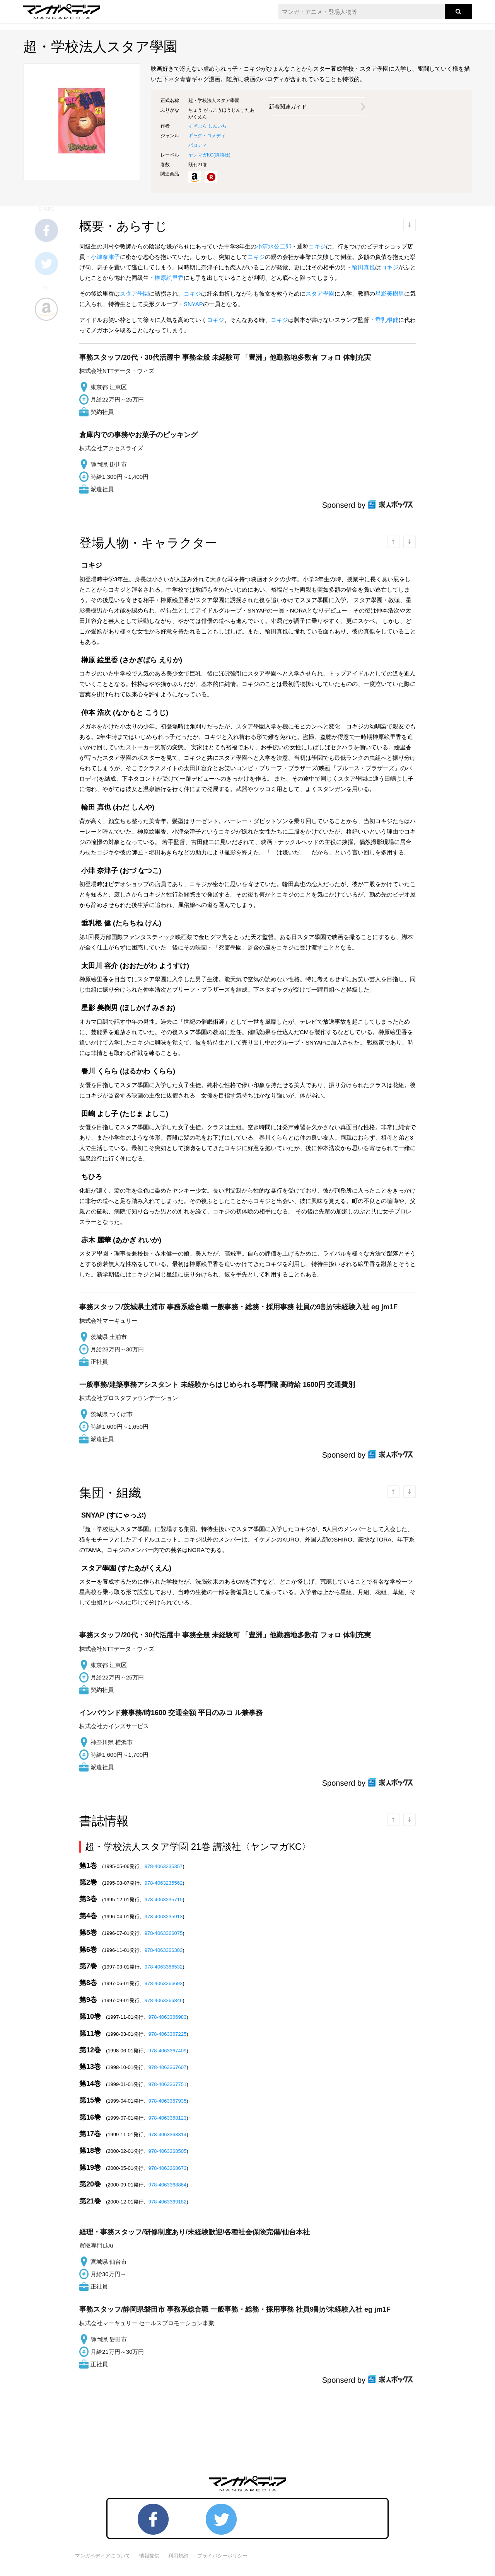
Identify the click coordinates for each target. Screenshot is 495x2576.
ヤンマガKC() (209, 155)
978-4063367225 (167, 2034)
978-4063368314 (167, 2134)
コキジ (317, 246)
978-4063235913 (164, 1916)
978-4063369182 (167, 2202)
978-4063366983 (167, 2017)
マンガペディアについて (102, 2556)
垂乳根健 (386, 319)
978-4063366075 (164, 1933)
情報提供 (149, 2556)
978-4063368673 (167, 2168)
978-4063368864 (167, 2185)
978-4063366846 (164, 2000)
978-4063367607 (167, 2067)
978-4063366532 (164, 1967)
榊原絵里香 (169, 277)
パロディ (197, 145)
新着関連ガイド (288, 107)
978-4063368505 (167, 2151)
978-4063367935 (167, 2101)
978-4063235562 (164, 1883)
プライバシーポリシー (222, 2556)
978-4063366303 (164, 1950)
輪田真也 (363, 267)
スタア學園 (134, 293)
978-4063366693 (164, 1983)
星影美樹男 (389, 293)
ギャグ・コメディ (206, 135)
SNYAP (193, 304)
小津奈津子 (105, 257)
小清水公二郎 (273, 246)
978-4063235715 (164, 1899)
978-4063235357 (164, 1866)
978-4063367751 (167, 2084)
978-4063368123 (167, 2118)
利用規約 (178, 2556)
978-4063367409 (167, 2051)
